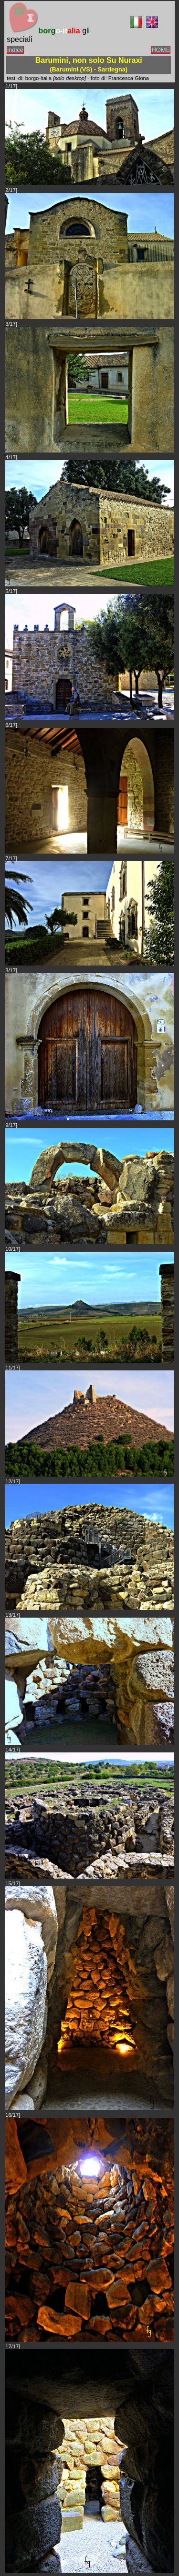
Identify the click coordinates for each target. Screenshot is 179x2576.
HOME (160, 49)
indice (15, 49)
